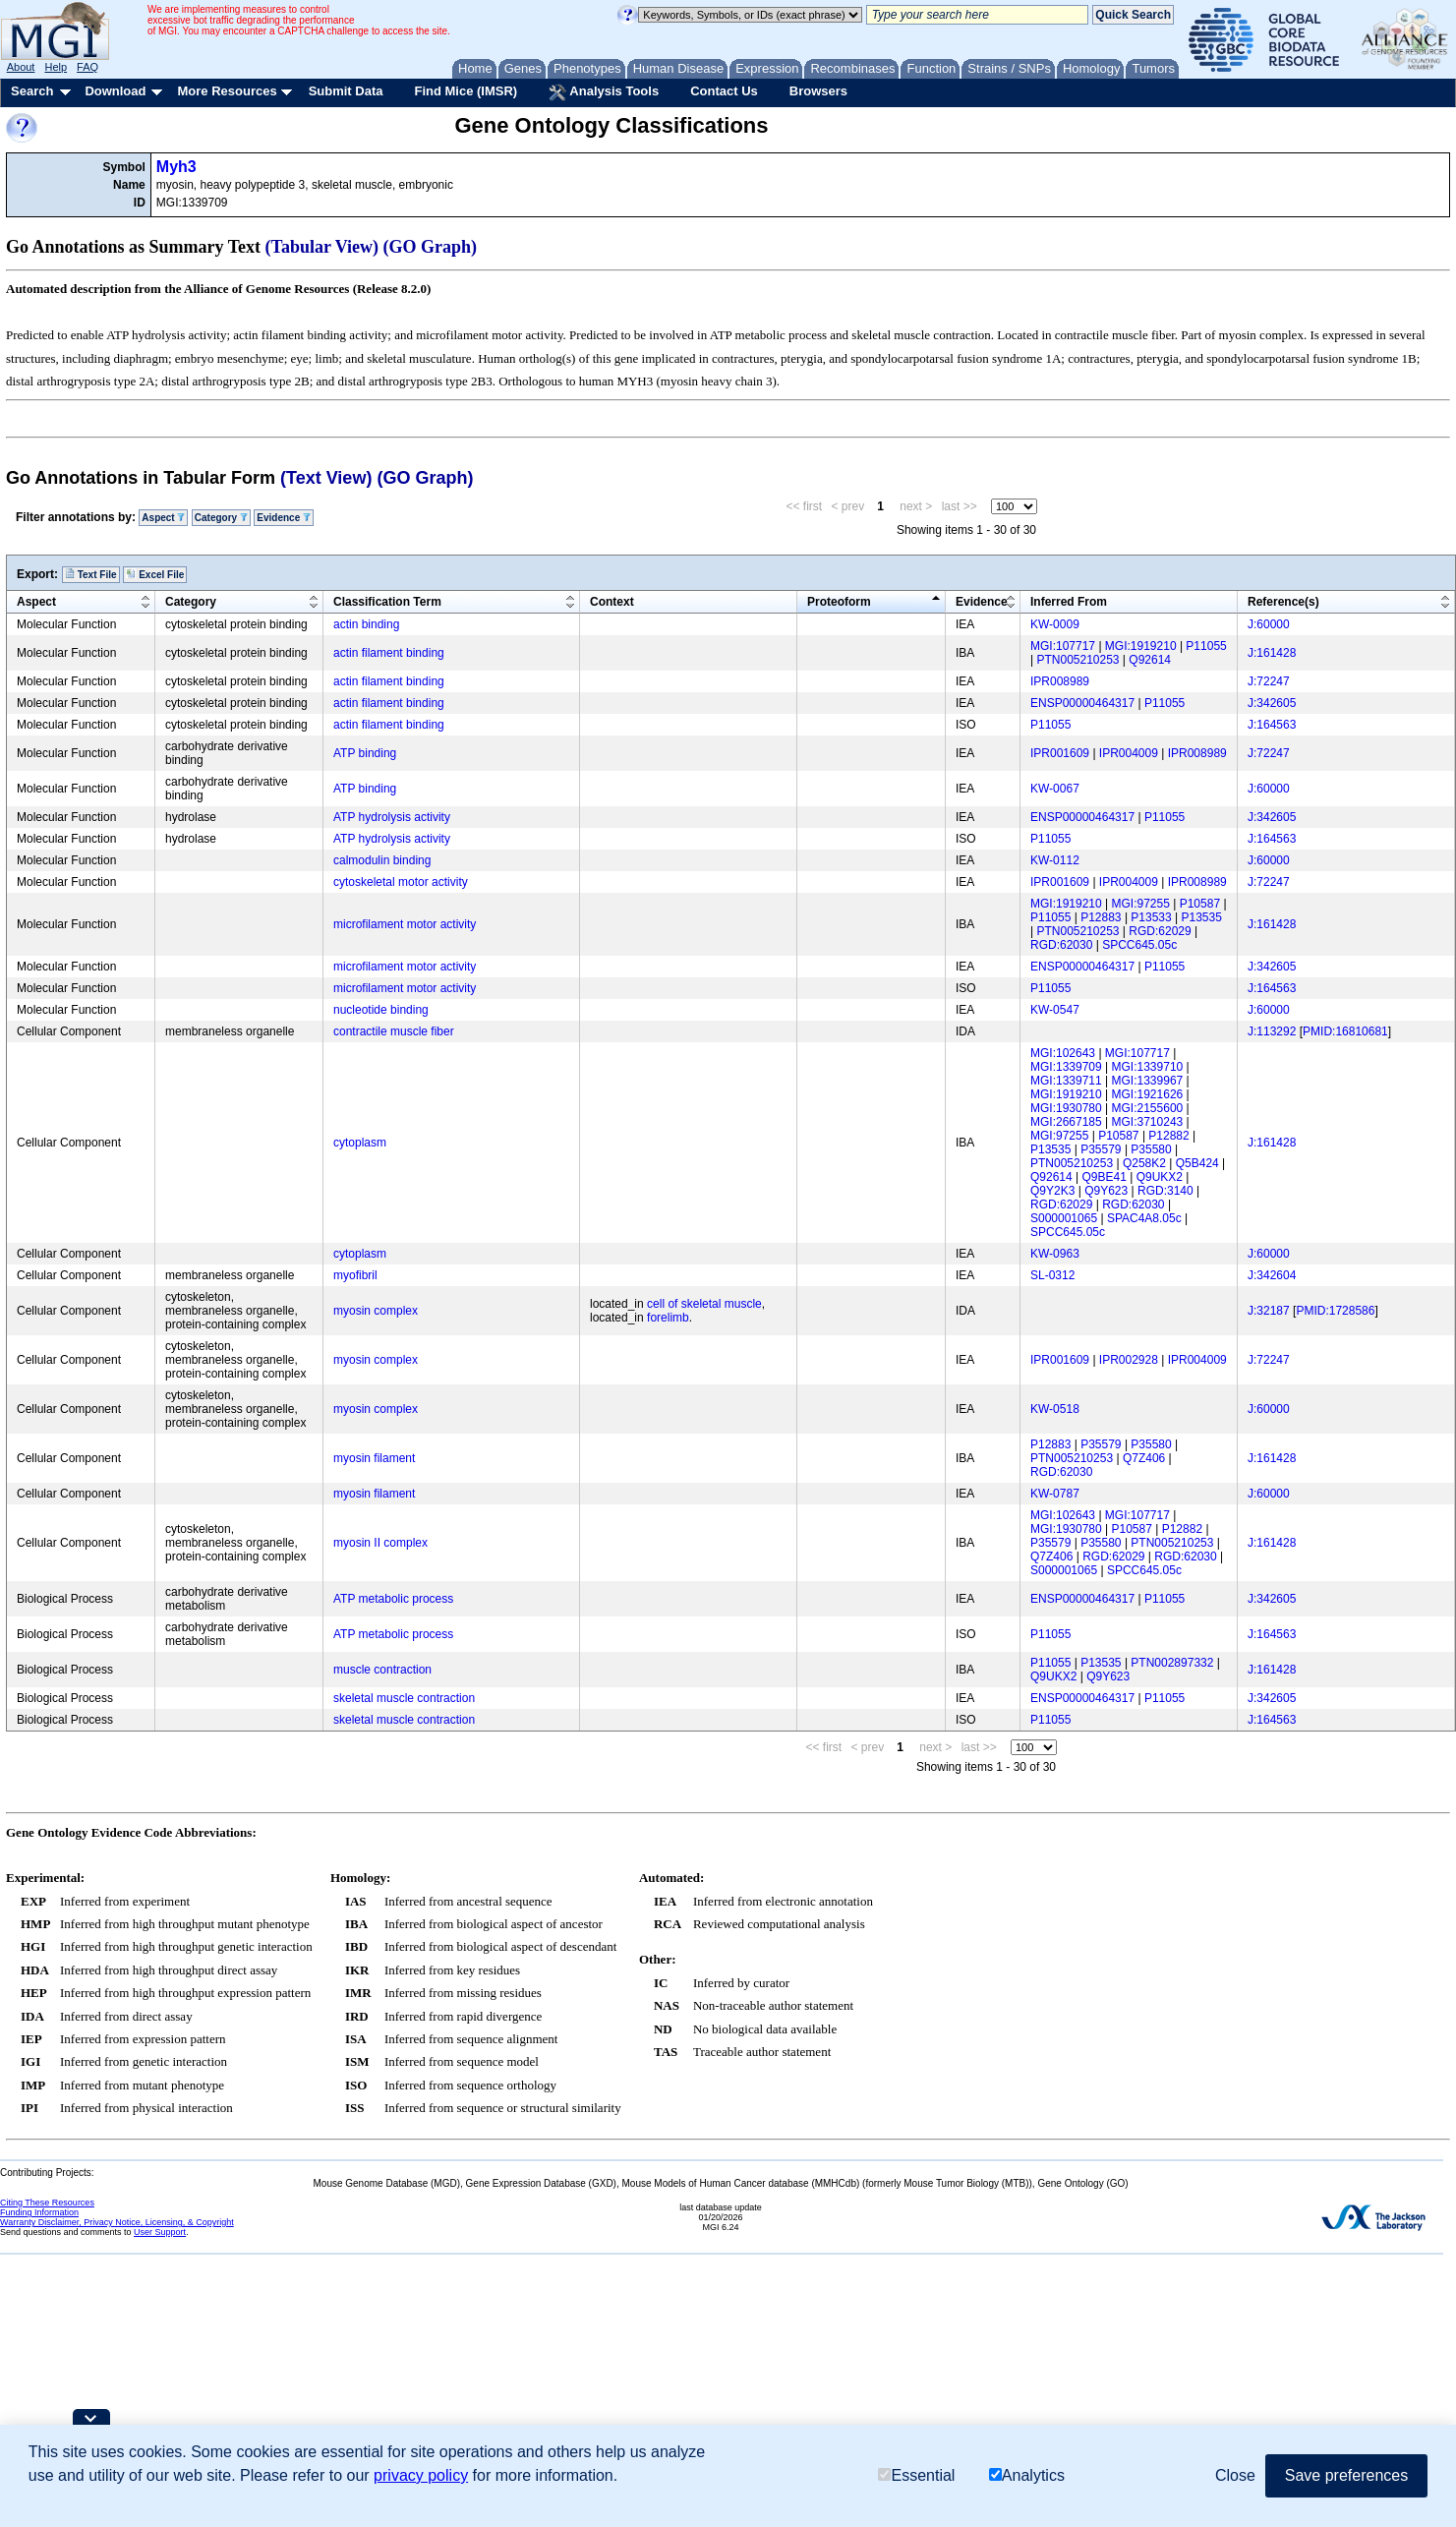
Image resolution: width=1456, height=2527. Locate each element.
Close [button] (1235, 2475)
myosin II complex (380, 1543)
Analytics (1027, 2475)
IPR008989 (1059, 681)
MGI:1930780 (1066, 1108)
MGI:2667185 (1066, 1122)
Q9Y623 (1106, 1191)
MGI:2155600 (1148, 1108)
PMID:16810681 (1345, 1031)
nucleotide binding (381, 1010)
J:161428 (1272, 653)
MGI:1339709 (1066, 1067)
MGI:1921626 (1148, 1094)
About (21, 67)
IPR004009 (1128, 753)
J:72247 (1269, 681)
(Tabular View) (322, 247)
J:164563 (1272, 725)
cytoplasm (359, 1142)
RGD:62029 (1160, 931)
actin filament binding (388, 653)
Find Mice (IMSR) (465, 91)
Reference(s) (1283, 602)
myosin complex (375, 1311)
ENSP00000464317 (1082, 703)
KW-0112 (1054, 860)
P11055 (1206, 646)
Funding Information (39, 2212)
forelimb (668, 1317)
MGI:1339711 (1066, 1080)
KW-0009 (1054, 624)
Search (32, 91)
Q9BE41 (1104, 1177)
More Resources (226, 91)
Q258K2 (1144, 1163)
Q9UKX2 (1159, 1177)
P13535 (1202, 917)
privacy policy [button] (421, 2475)
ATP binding (364, 753)
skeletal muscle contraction (404, 1698)
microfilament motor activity (404, 924)
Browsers (818, 91)
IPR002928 (1128, 1360)
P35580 (1151, 1149)
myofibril (355, 1275)
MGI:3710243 (1148, 1122)
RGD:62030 (1061, 945)
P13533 (1151, 917)
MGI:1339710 (1148, 1067)
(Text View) (326, 478)
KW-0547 (1054, 1010)
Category (221, 517)
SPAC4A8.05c (1144, 1218)
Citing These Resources (47, 2202)
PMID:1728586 (1335, 1311)
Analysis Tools (604, 92)
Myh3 (176, 166)
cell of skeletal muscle (704, 1304)
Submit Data (346, 91)
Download (115, 91)
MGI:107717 (1062, 646)
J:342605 (1272, 703)
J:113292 (1272, 1031)
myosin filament (374, 1458)
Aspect (163, 517)
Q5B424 (1197, 1163)
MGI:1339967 (1148, 1080)
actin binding (366, 624)
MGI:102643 (1062, 1053)
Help (55, 67)
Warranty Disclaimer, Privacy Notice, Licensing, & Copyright (117, 2222)
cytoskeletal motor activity (400, 882)
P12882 (1168, 1136)
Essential (916, 2475)
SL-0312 (1052, 1275)
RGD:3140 (1165, 1191)
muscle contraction (382, 1669)
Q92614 (1150, 660)
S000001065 (1063, 1218)
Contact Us (724, 91)
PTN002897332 (1172, 1663)
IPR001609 (1059, 753)
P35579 (1100, 1149)
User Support (160, 2232)
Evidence (284, 517)
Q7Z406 (1144, 1458)
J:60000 (1269, 624)
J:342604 (1272, 1275)
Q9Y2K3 (1052, 1191)
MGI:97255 (1141, 904)
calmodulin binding (382, 860)
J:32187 (1269, 1311)
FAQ (87, 67)
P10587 (1200, 904)
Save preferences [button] (1346, 2475)
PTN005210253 (1077, 660)
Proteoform (839, 602)
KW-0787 (1054, 1493)
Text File (91, 574)
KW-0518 (1054, 1409)
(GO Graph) (430, 247)
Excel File (155, 574)
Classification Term (387, 602)
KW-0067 (1054, 788)
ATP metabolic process (393, 1599)
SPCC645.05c (1139, 945)
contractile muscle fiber (393, 1031)
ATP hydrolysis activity (391, 817)
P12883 (1100, 917)
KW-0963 (1054, 1254)
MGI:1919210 (1141, 646)
